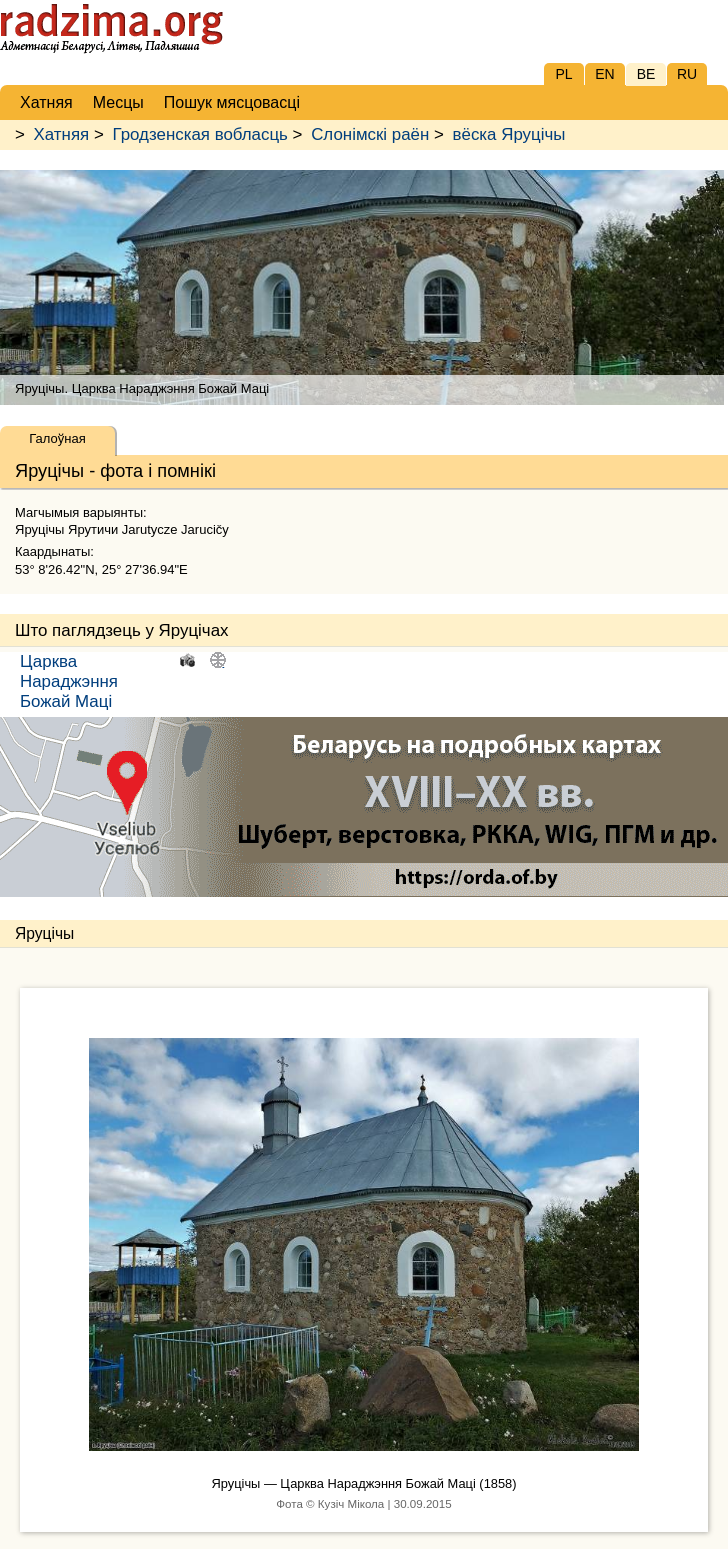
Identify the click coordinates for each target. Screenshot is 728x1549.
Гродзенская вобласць (199, 134)
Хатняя (62, 134)
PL (563, 74)
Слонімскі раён (370, 134)
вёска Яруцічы (509, 134)
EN (604, 74)
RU (687, 74)
